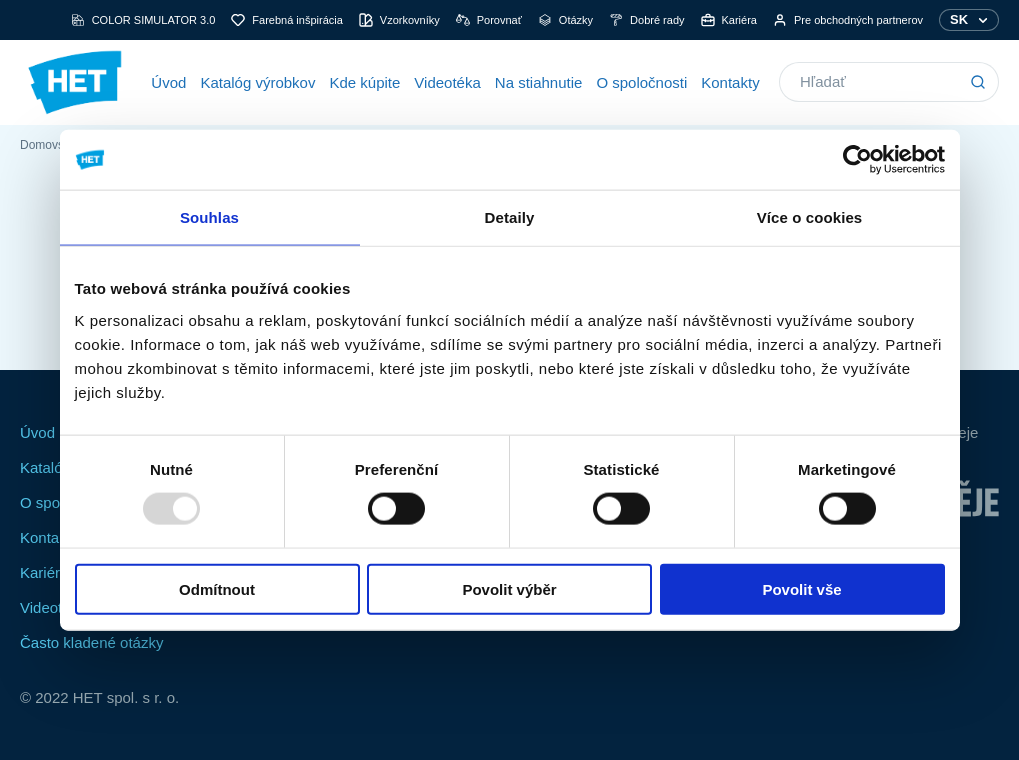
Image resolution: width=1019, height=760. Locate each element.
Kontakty (730, 82)
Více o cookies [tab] (810, 217)
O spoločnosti (641, 82)
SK (959, 19)
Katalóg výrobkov (257, 82)
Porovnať (489, 20)
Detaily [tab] (510, 217)
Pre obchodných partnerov (848, 20)
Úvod (168, 82)
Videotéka (447, 82)
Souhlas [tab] (209, 217)
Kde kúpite (364, 82)
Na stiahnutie (539, 82)
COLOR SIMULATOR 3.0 (143, 20)
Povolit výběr (509, 588)
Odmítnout (217, 588)
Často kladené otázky (91, 642)
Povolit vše (801, 588)
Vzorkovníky (399, 20)
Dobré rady (646, 20)
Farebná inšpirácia (287, 20)
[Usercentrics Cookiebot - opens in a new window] (857, 160)
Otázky (565, 20)
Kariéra (729, 20)
